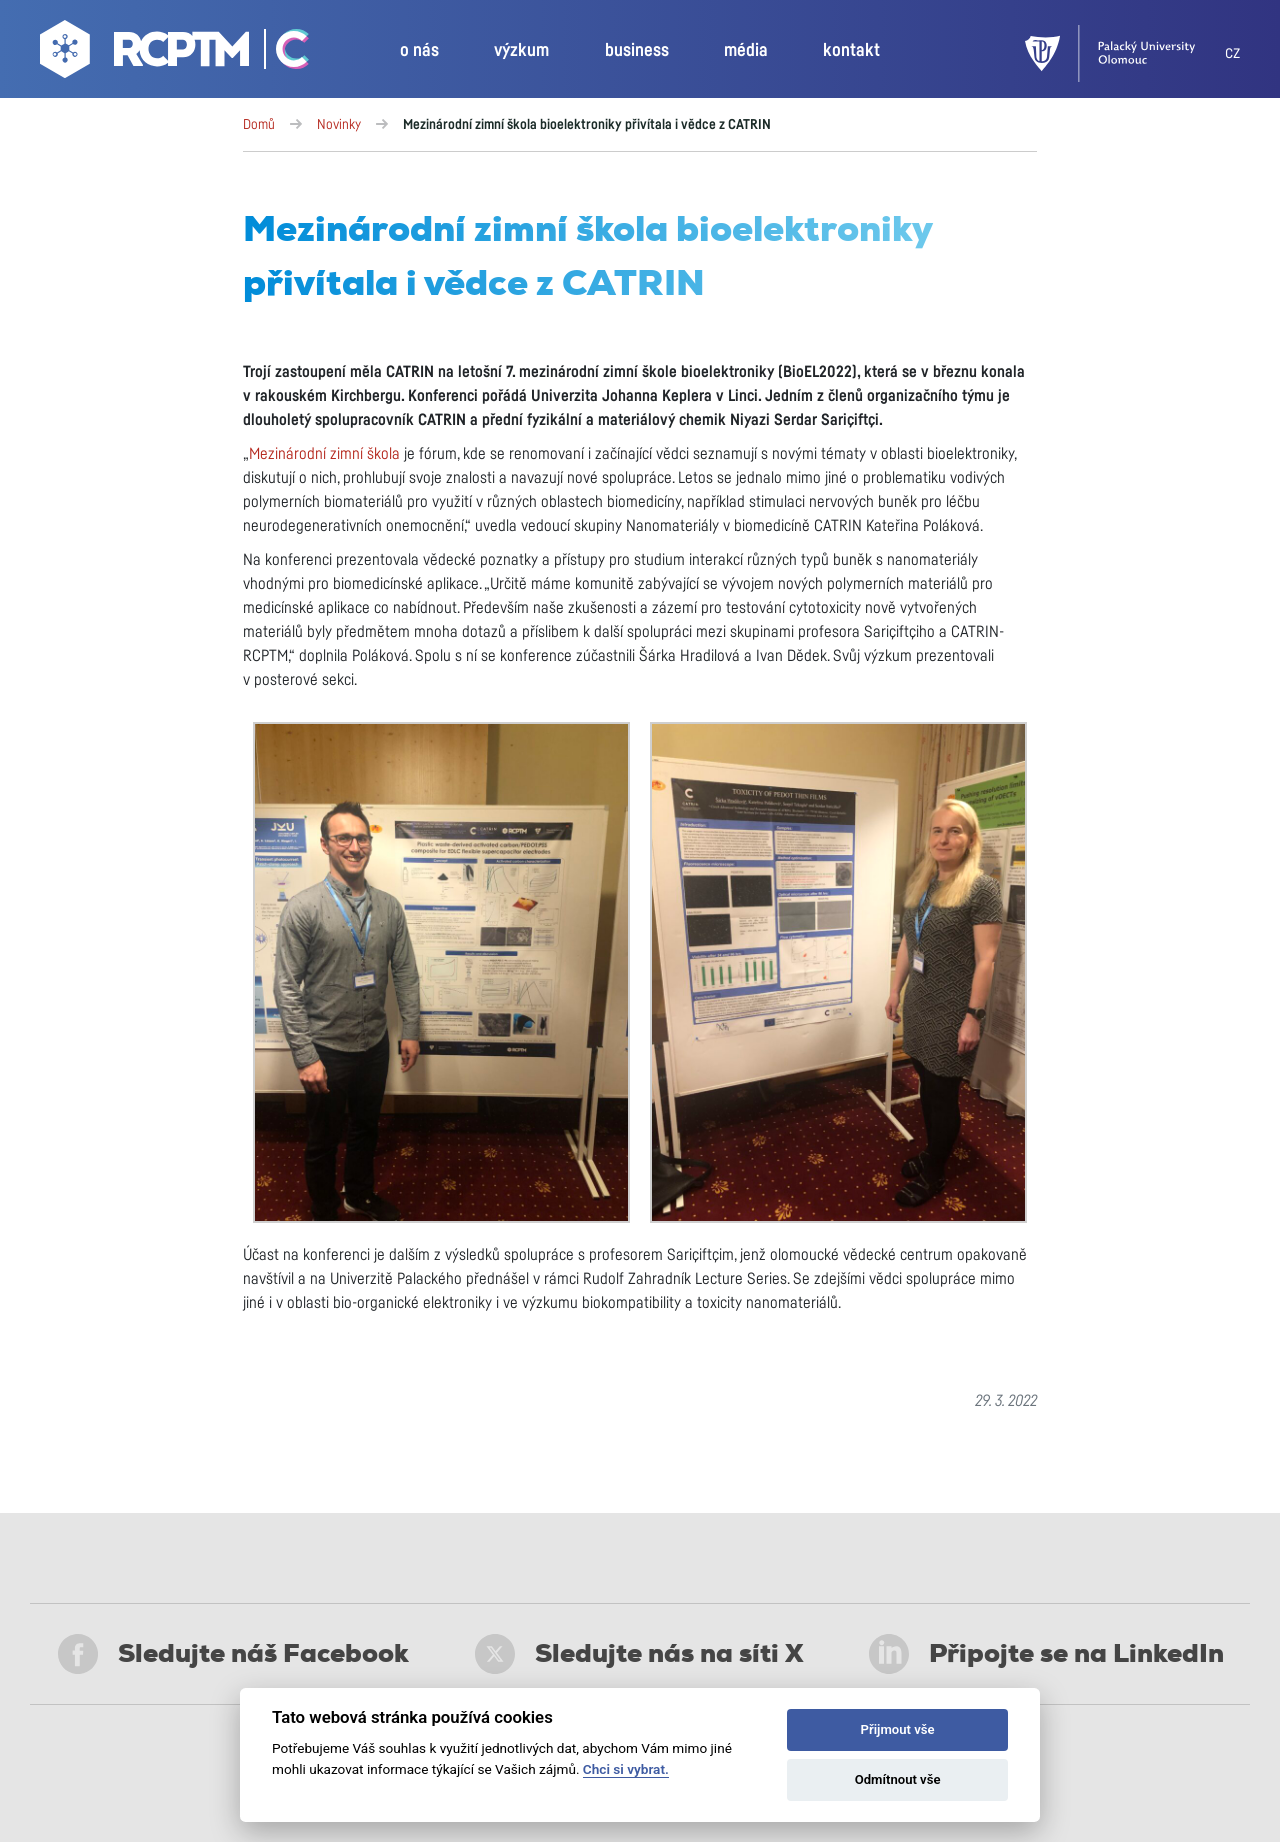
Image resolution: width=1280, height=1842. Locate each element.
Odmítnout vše (898, 1779)
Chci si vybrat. (626, 1769)
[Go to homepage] (147, 54)
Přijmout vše (898, 1729)
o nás (419, 51)
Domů (259, 125)
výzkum (521, 51)
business (637, 51)
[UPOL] (1125, 53)
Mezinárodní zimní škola (324, 454)
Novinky (339, 125)
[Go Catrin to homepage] (281, 54)
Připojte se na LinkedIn (1046, 1654)
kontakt (851, 51)
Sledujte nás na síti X (639, 1654)
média (746, 51)
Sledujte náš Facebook (233, 1654)
